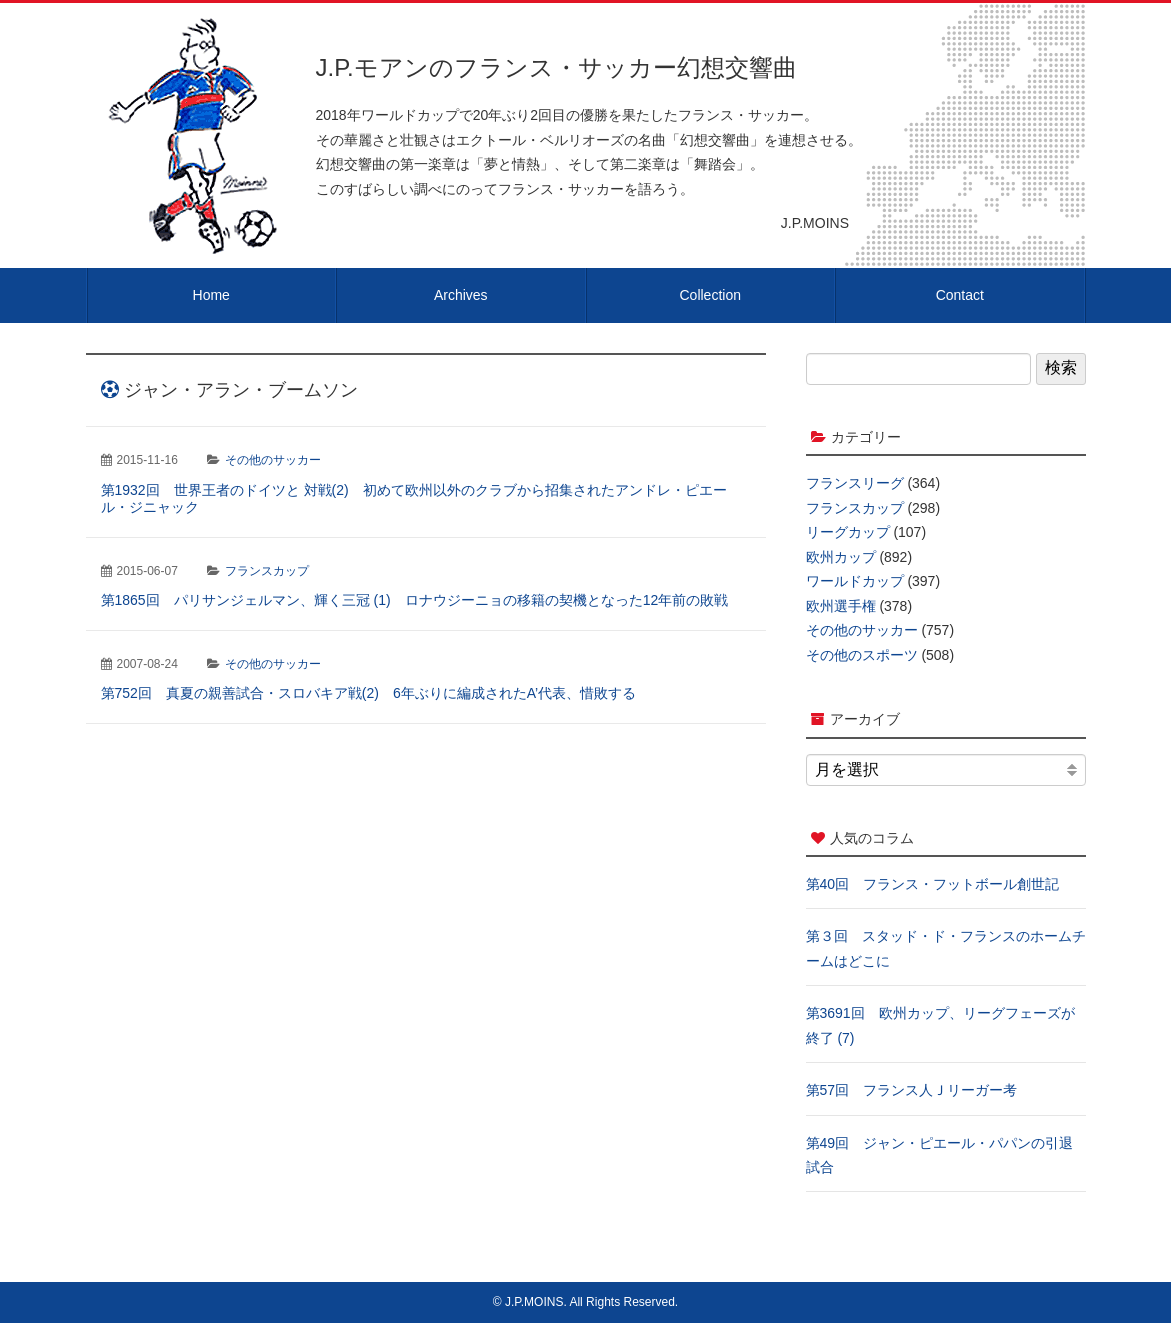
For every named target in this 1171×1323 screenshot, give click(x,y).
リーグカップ (848, 532)
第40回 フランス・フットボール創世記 (933, 884)
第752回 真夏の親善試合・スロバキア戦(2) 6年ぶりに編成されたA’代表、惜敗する (369, 693)
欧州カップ (841, 557)
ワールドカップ (855, 581)
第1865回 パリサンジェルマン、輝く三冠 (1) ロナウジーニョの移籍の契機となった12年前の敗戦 (415, 600)
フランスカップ (267, 571)
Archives (461, 295)
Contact (960, 295)
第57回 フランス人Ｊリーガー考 (912, 1090)
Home (211, 295)
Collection (710, 295)
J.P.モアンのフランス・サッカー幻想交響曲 (556, 67)
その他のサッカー (273, 460)
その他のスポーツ (862, 655)
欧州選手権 (841, 606)
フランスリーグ (855, 483)
